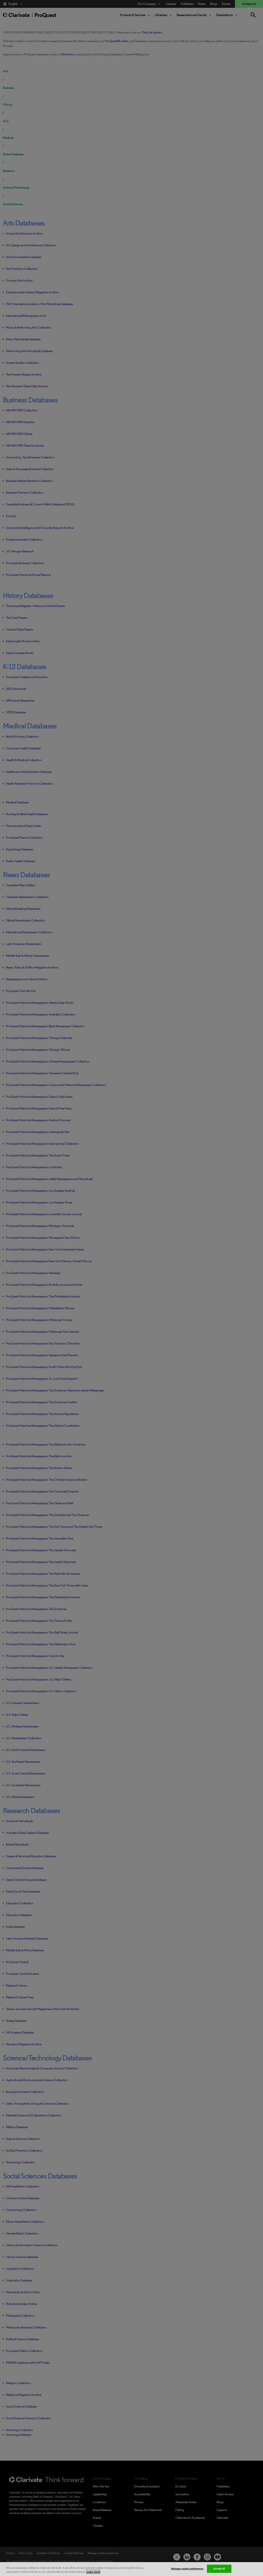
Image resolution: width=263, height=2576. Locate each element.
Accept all (219, 2568)
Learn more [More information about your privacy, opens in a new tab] (93, 2571)
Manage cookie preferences (187, 2568)
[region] (131, 2569)
